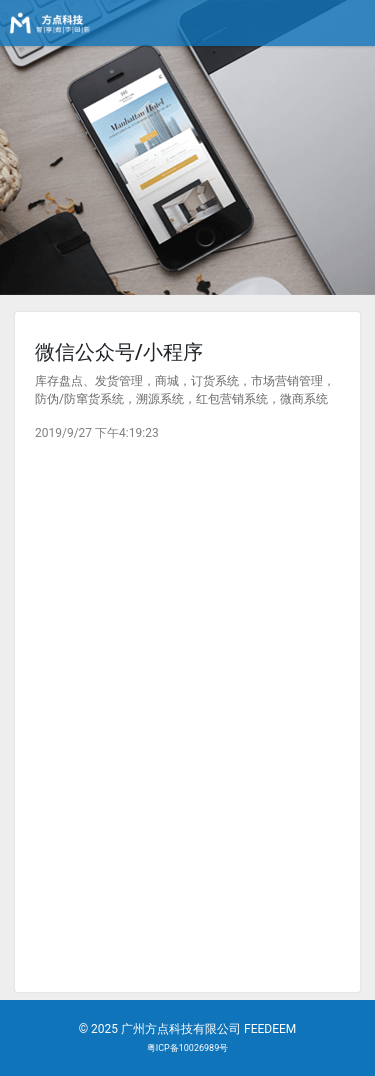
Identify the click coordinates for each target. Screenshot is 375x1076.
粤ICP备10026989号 (187, 1048)
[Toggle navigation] (347, 23)
